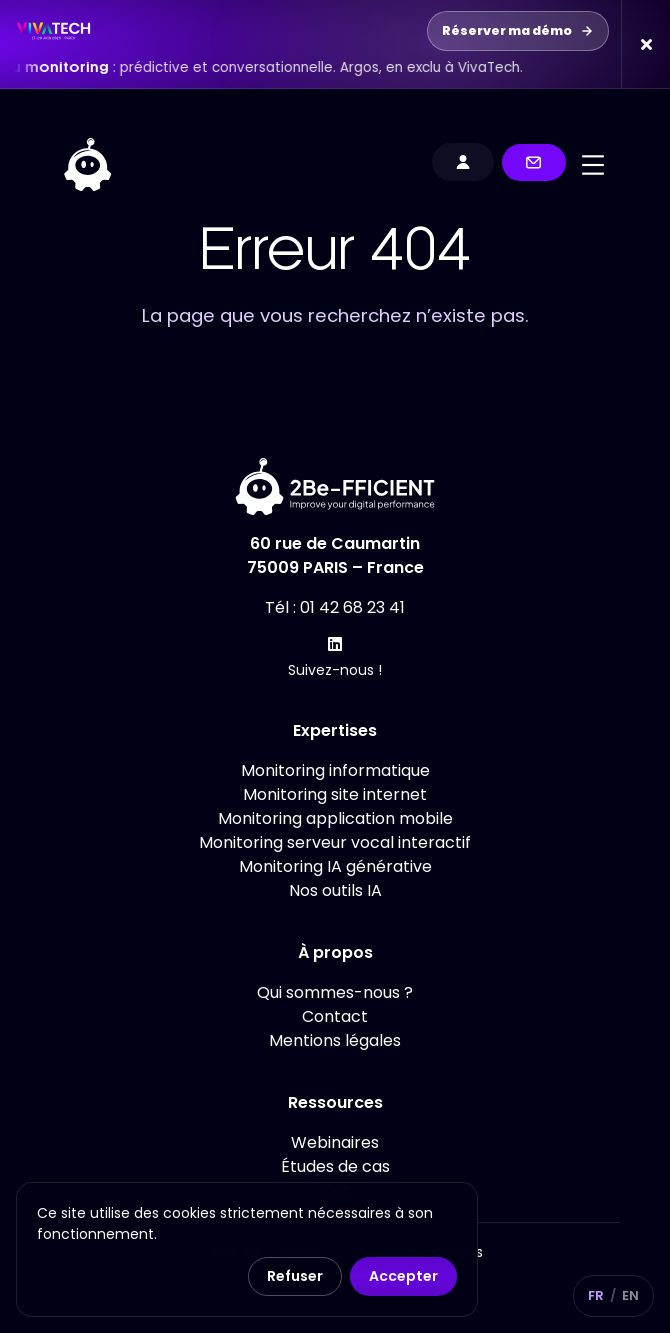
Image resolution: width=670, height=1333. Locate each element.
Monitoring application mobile (335, 818)
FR (596, 1295)
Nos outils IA (335, 890)
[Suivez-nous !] (335, 644)
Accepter (403, 1276)
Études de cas (335, 1166)
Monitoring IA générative (335, 866)
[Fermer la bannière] (645, 44)
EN (630, 1295)
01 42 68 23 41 (352, 607)
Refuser (295, 1276)
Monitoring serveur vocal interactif (335, 842)
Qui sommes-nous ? (335, 992)
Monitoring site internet (335, 794)
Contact (335, 1016)
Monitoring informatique (335, 770)
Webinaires (335, 1142)
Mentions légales (335, 1040)
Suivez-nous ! (335, 670)
